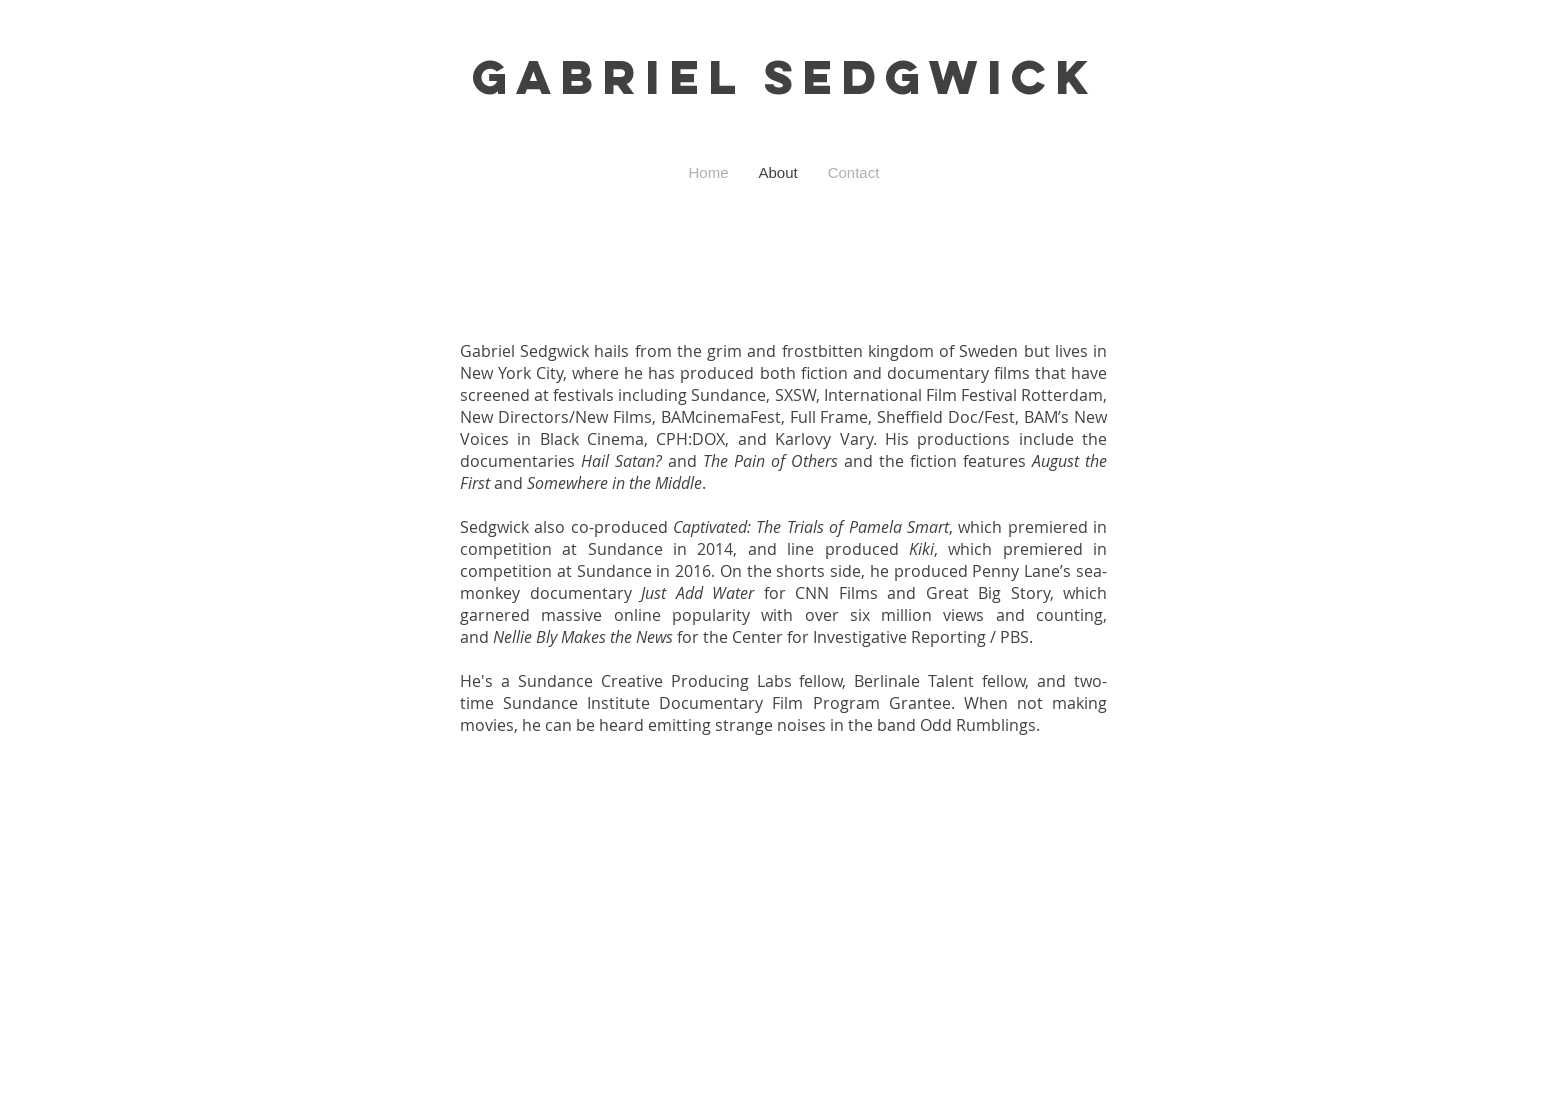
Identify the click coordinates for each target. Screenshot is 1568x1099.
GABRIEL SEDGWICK (784, 77)
